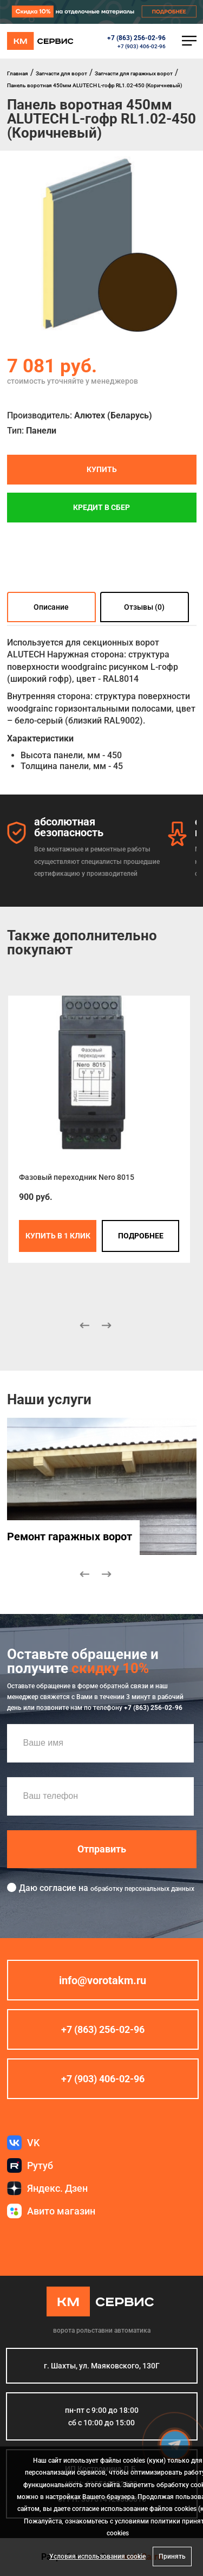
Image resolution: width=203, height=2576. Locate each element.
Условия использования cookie (97, 2556)
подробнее (140, 1235)
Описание (51, 606)
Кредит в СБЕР (101, 507)
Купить (102, 469)
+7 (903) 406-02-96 (141, 46)
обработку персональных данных (142, 1889)
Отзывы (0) (144, 606)
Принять (172, 2556)
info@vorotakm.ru (102, 1979)
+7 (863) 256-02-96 (136, 38)
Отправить (101, 1849)
